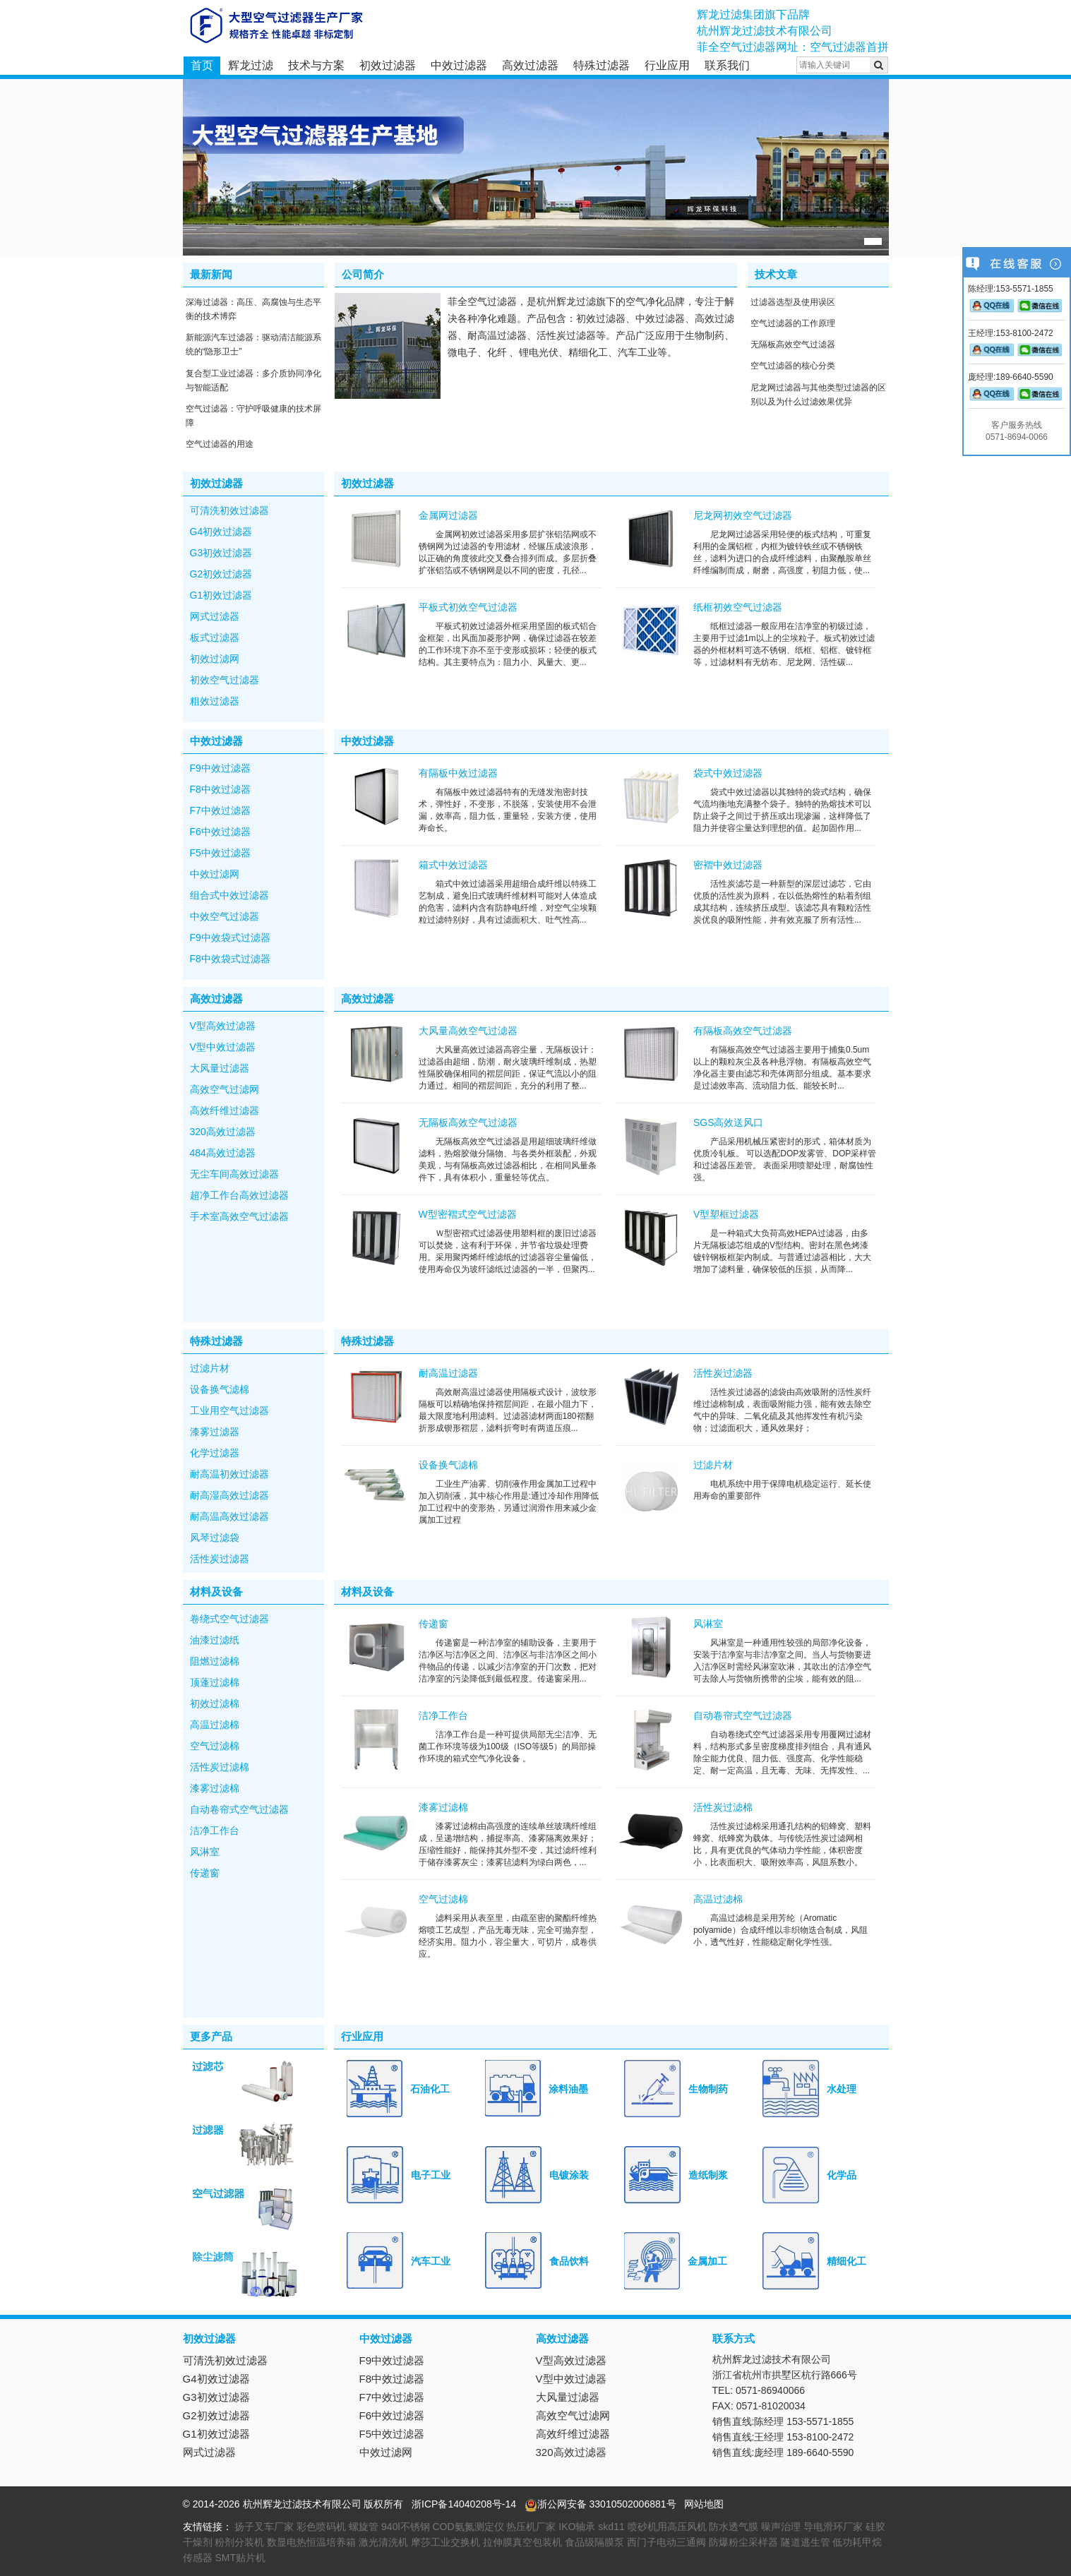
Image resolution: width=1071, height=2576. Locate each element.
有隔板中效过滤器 (458, 773)
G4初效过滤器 (221, 531)
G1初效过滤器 (221, 595)
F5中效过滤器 (220, 852)
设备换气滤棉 (219, 1389)
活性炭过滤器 (219, 1558)
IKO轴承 (576, 2526)
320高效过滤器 (223, 1131)
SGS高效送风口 (728, 1122)
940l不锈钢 (405, 2526)
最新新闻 (211, 274)
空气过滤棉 (214, 1745)
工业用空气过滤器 (229, 1410)
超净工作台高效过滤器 (239, 1195)
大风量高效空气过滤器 (468, 1030)
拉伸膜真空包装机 (522, 2542)
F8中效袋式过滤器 (230, 958)
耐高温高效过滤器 (229, 1516)
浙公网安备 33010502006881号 (600, 2504)
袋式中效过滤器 (727, 773)
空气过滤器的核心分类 (792, 366)
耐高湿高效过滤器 (229, 1495)
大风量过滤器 (219, 1068)
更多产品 (211, 2036)
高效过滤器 (530, 65)
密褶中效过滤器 (727, 864)
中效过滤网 (214, 874)
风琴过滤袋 (214, 1537)
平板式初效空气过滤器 (468, 607)
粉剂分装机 (239, 2542)
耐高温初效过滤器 (229, 1474)
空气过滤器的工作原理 (792, 323)
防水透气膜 (733, 2526)
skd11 (611, 2526)
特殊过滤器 (601, 65)
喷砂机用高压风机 (667, 2526)
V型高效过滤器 (223, 1025)
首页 (202, 65)
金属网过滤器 (448, 515)
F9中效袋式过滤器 (230, 937)
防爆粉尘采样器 (743, 2542)
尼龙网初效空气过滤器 (742, 515)
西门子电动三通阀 (666, 2542)
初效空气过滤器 (224, 679)
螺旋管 (363, 2526)
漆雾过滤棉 (214, 1788)
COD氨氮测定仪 (467, 2526)
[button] (873, 241)
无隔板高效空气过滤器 (792, 344)
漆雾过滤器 (214, 1431)
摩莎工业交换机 (445, 2542)
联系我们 (727, 65)
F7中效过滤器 (220, 810)
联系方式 (733, 2338)
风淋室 (205, 1851)
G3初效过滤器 (221, 552)
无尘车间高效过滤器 (234, 1174)
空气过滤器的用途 (219, 444)
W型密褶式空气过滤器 (468, 1214)
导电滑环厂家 (833, 2526)
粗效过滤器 (214, 701)
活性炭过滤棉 (219, 1767)
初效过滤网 (214, 658)
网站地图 (704, 2504)
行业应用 (667, 65)
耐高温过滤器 (448, 1373)
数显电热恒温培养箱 (311, 2542)
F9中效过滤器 (220, 768)
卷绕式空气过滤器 (229, 1618)
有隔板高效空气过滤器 (742, 1030)
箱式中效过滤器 (453, 864)
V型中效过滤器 (223, 1047)
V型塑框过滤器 (726, 1214)
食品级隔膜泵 (594, 2542)
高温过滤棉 (214, 1724)
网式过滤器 (214, 616)
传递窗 (205, 1873)
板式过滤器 (214, 637)
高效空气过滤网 (224, 1089)
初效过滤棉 (214, 1703)
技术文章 (776, 274)
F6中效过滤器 (220, 831)
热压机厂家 (531, 2526)
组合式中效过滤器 (229, 895)
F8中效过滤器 (220, 789)
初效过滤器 (387, 65)
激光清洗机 (383, 2542)
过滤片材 (209, 1368)
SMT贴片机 (240, 2557)
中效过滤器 (459, 65)
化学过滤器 (214, 1452)
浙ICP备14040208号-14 (464, 2504)
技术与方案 (316, 65)
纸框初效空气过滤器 (737, 607)
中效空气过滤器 (224, 916)
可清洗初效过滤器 (229, 510)
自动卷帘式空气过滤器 (239, 1809)
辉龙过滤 (250, 65)
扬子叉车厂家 (264, 2526)
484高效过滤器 (223, 1152)
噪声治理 (781, 2526)
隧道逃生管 (805, 2542)
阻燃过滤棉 (214, 1661)
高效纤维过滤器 (224, 1110)
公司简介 (363, 274)
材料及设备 (216, 1592)
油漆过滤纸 (214, 1640)
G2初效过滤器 (221, 574)
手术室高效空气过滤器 (239, 1216)
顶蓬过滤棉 (214, 1682)
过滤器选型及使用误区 (792, 302)
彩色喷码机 (321, 2526)
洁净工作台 (214, 1830)
